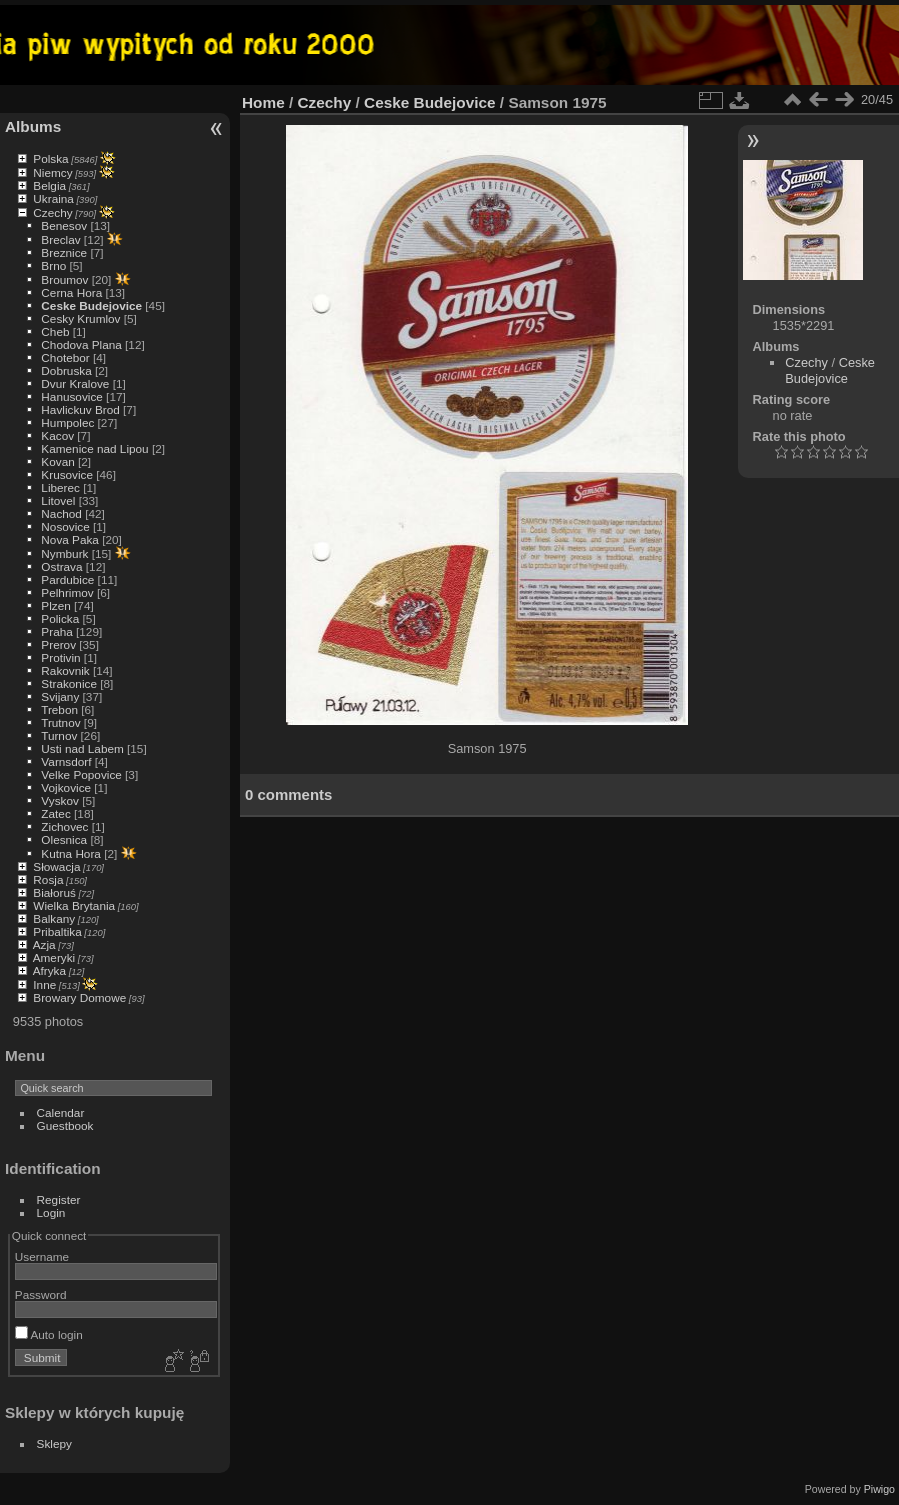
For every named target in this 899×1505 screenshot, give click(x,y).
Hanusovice (71, 396)
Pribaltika (57, 931)
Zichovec (64, 826)
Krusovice (67, 474)
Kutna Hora (71, 853)
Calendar (61, 1112)
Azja (44, 944)
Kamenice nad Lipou (94, 448)
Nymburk (64, 553)
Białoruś (54, 892)
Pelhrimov (67, 592)
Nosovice (65, 526)
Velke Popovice (81, 774)
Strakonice (69, 683)
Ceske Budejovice (91, 305)
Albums (33, 126)
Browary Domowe (79, 997)
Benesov (64, 225)
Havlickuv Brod (80, 409)
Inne (44, 984)
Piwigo (879, 1489)
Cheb (55, 331)
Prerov (58, 644)
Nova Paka (70, 539)
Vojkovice (66, 787)
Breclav (60, 239)
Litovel (58, 500)
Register (59, 1199)
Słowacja (56, 866)
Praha (56, 631)
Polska (50, 158)
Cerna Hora (71, 292)
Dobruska (66, 370)
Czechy (52, 212)
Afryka (49, 970)
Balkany (54, 918)
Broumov (64, 279)
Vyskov (60, 800)
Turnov (59, 735)
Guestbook (65, 1125)
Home (263, 102)
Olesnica (64, 839)
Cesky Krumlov (80, 318)
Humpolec (67, 422)
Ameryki (54, 957)
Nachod (61, 513)
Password (41, 1294)
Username (42, 1256)
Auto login (49, 1334)
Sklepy (54, 1443)
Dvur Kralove (75, 383)
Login (51, 1212)
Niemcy (52, 172)
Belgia (49, 185)
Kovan (57, 461)
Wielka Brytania (74, 905)
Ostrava (61, 566)
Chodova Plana (81, 344)
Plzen (55, 605)
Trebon (59, 709)
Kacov (57, 435)
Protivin (60, 657)
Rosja (48, 879)
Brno (53, 265)
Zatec (55, 813)
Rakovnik (65, 670)
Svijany (60, 696)
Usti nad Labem (82, 748)
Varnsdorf (66, 761)
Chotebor (65, 357)
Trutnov (60, 722)
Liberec (60, 487)
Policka (60, 618)
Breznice (64, 252)
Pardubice (67, 579)
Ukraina (53, 198)
